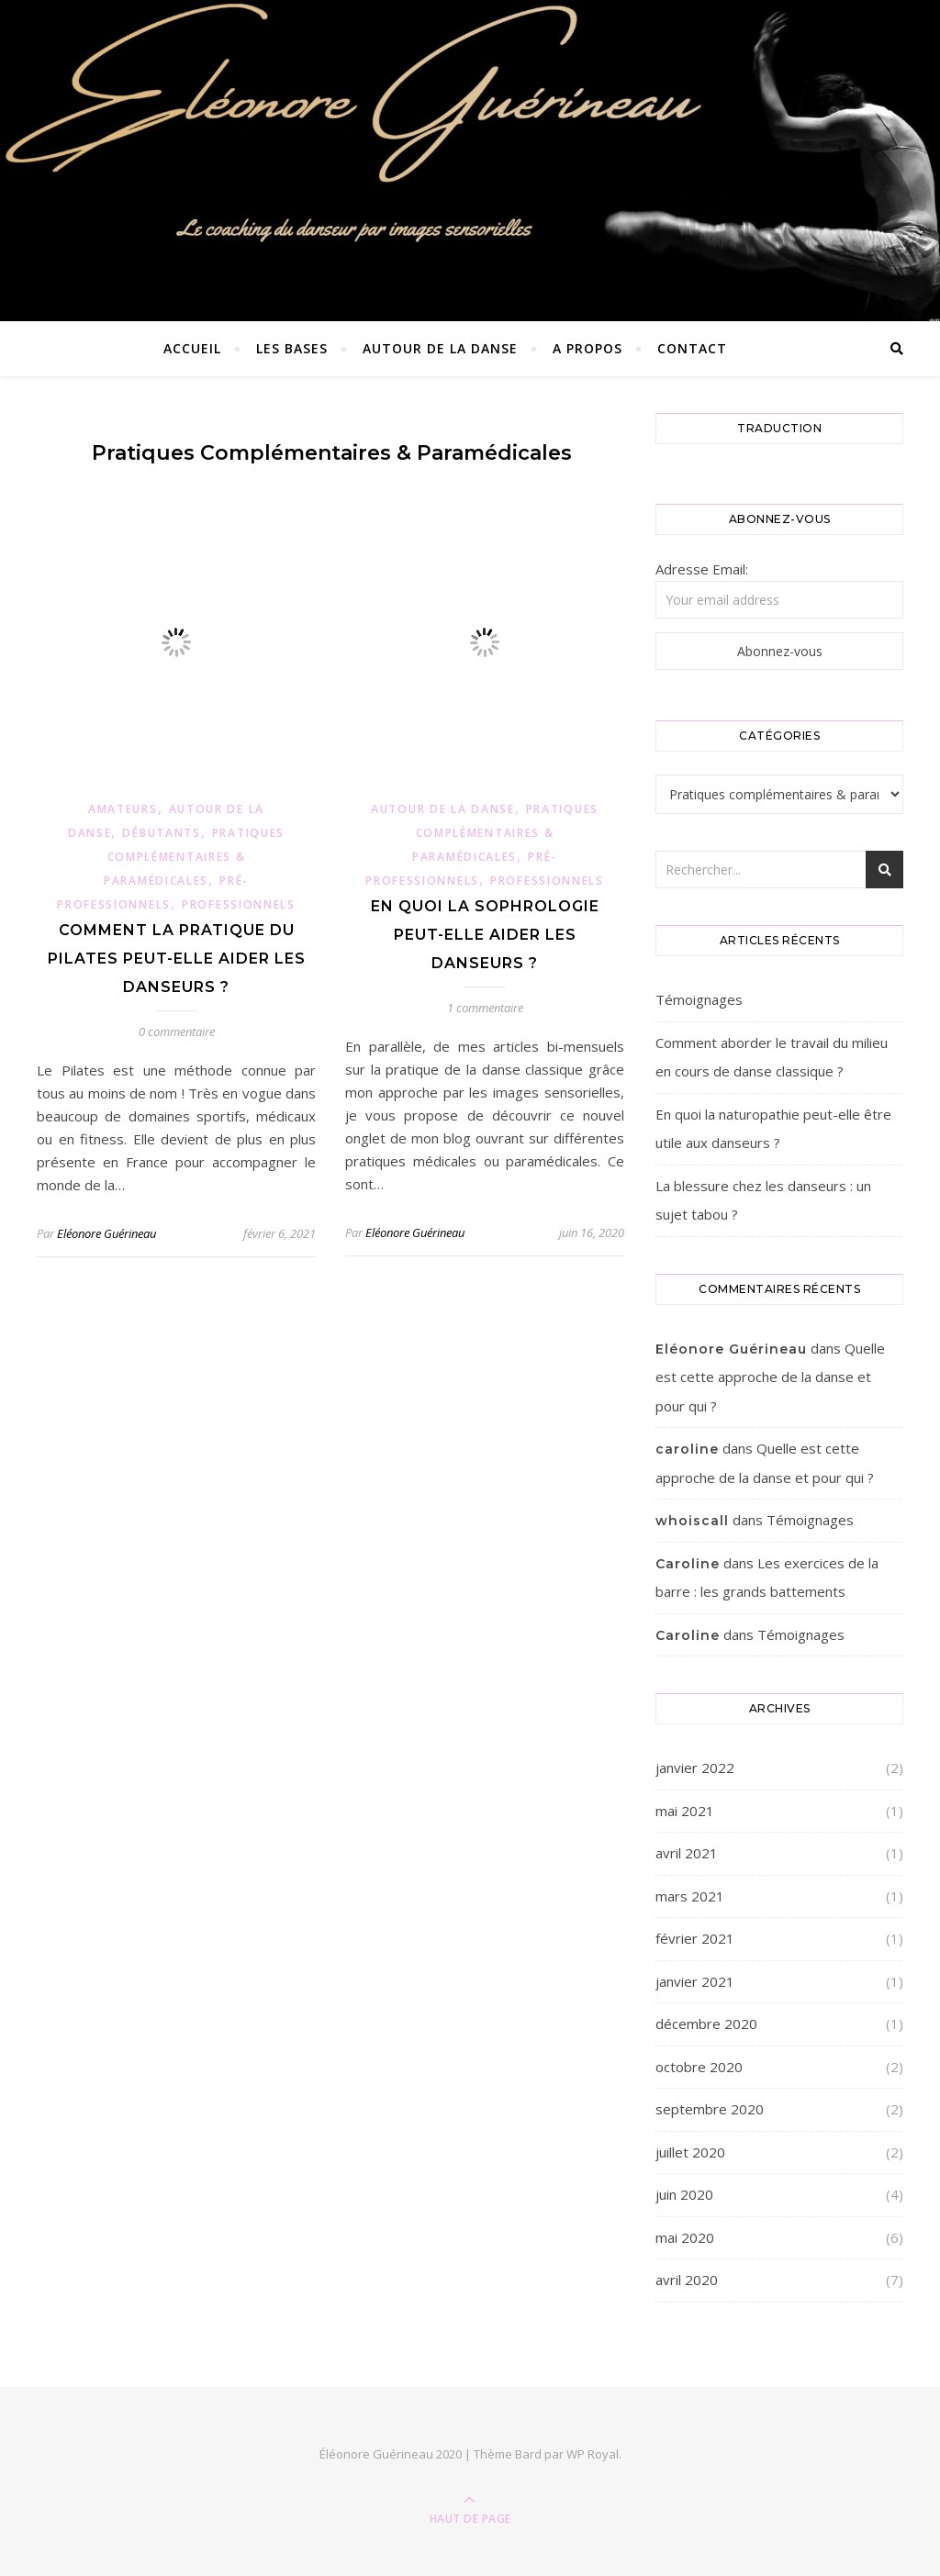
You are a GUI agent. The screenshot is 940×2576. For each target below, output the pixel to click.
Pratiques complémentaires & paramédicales (194, 856)
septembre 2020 (709, 2109)
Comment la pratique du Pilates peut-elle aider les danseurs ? (177, 958)
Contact (692, 348)
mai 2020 (684, 2237)
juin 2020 (684, 2194)
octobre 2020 (699, 2066)
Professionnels (239, 904)
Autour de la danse (440, 348)
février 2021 (694, 1938)
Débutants (161, 833)
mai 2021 (684, 1810)
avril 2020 (686, 2279)
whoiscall (692, 1520)
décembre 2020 (706, 2023)
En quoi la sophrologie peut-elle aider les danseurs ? (485, 935)
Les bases (292, 348)
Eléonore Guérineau (106, 1233)
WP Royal (592, 2454)
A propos (587, 348)
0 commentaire (177, 1031)
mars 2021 (689, 1896)
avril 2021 (686, 1853)
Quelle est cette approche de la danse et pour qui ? (770, 1377)
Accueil (192, 348)
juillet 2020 (690, 2152)
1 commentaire (485, 1007)
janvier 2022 (694, 1767)
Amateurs (123, 809)
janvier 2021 (694, 1981)
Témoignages (699, 999)
